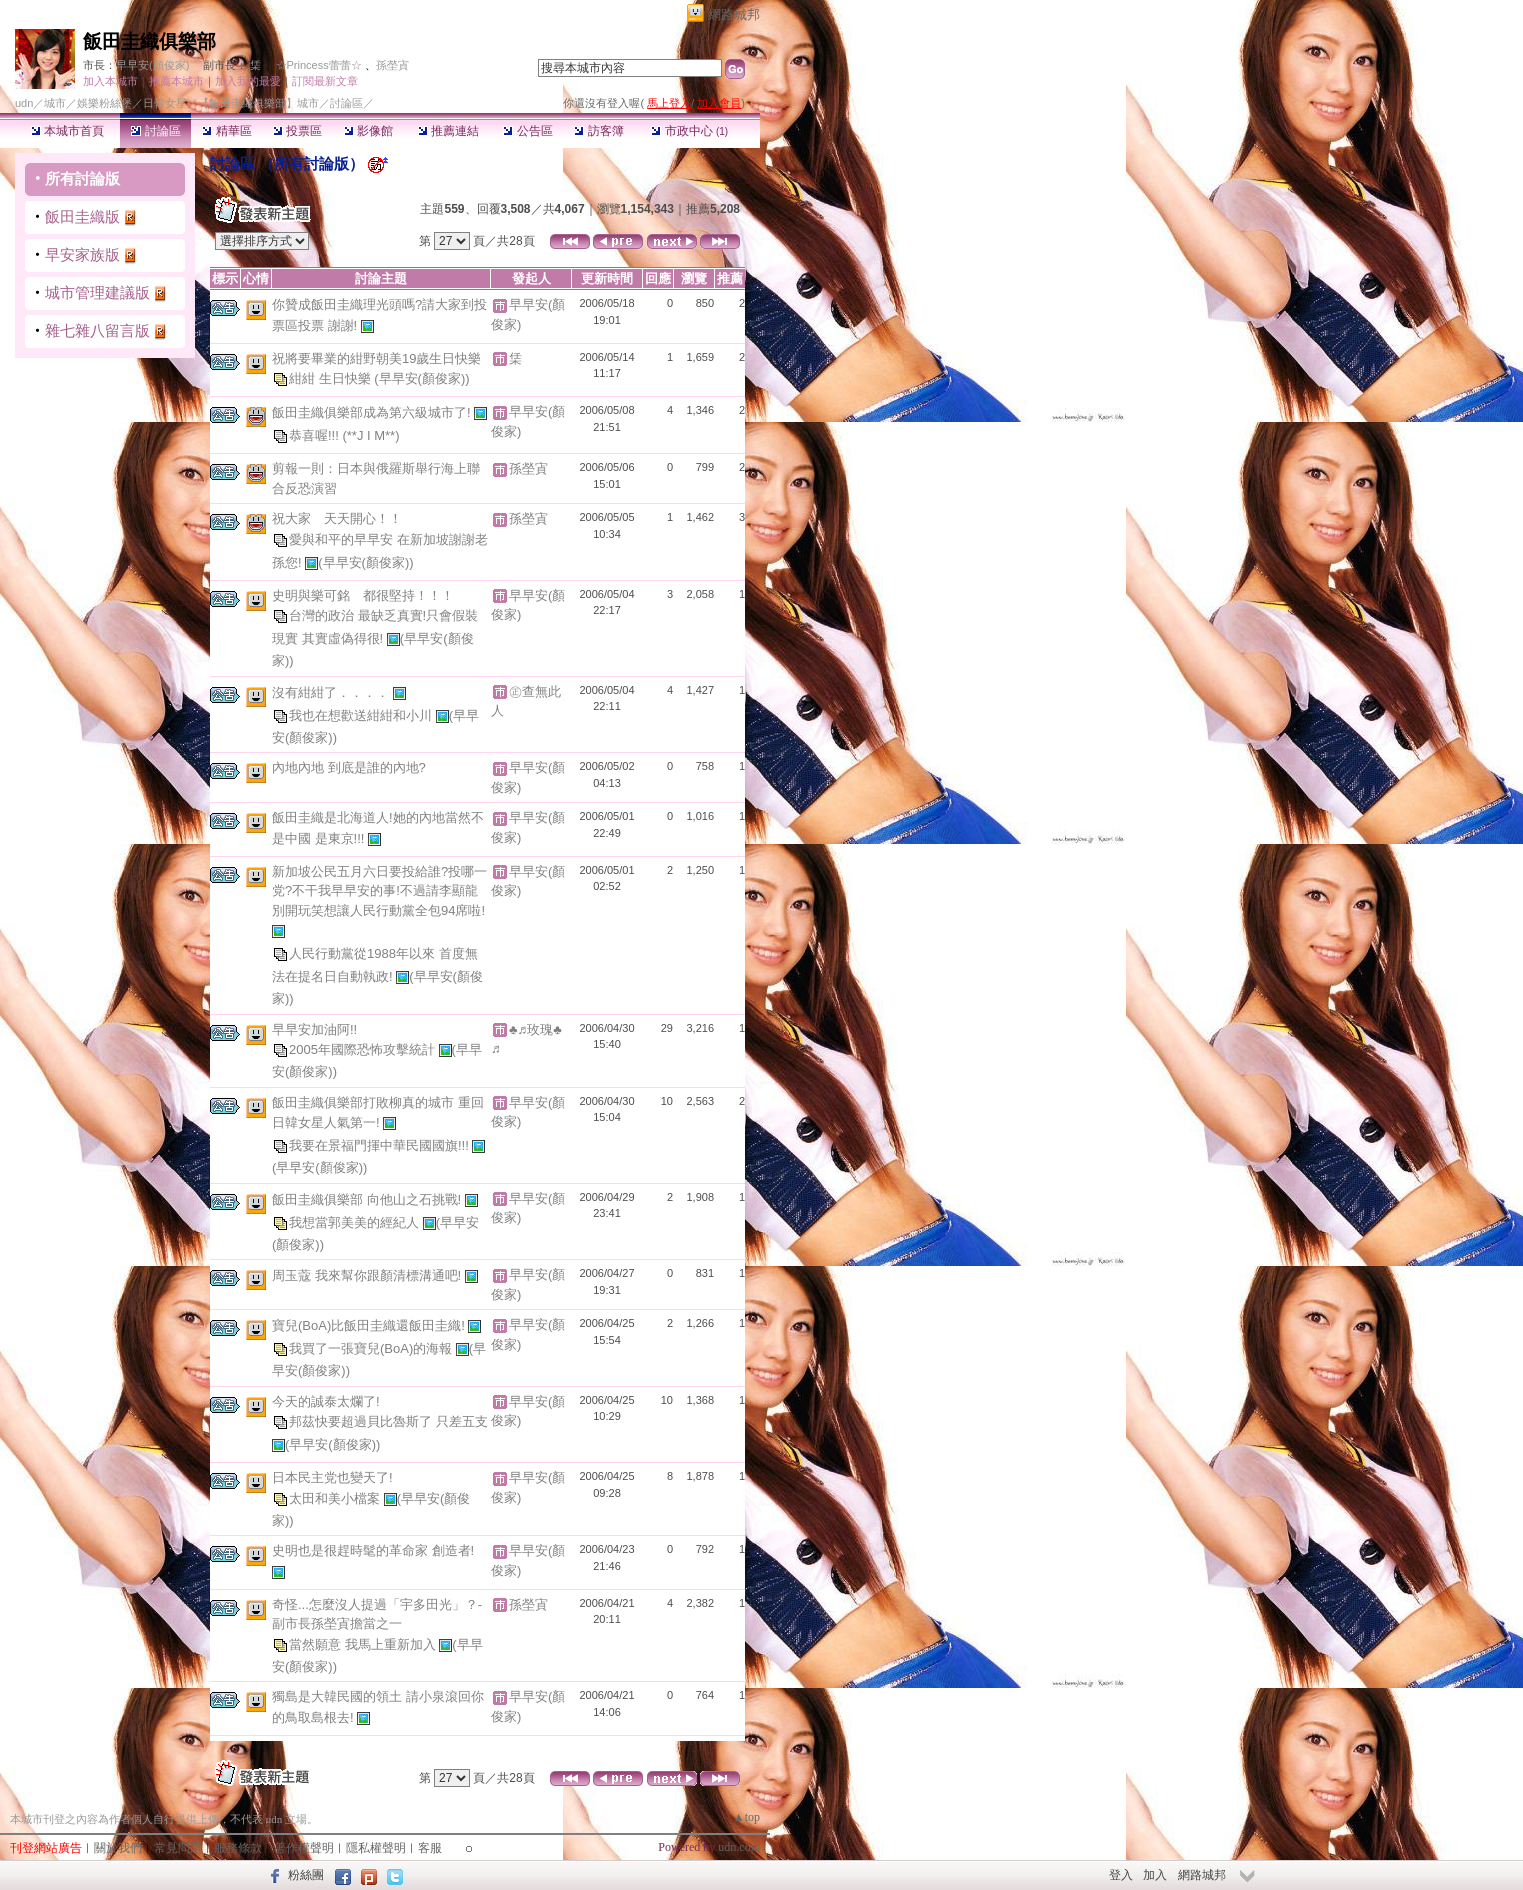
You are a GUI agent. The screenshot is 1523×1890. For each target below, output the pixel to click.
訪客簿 (598, 131)
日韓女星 (165, 103)
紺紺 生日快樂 (331, 378)
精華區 (226, 131)
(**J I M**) (370, 435)
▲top (746, 1817)
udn (24, 103)
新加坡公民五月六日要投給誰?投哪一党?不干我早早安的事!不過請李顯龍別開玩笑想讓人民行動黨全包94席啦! (379, 891)
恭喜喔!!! (315, 435)
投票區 (297, 131)
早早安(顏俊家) (152, 65)
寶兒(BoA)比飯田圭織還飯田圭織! (370, 1325)
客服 (430, 1848)
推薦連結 (448, 131)
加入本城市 (110, 81)
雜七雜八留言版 (97, 330)
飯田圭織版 (82, 216)
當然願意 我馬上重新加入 (364, 1644)
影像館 (368, 131)
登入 (1121, 1875)
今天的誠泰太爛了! (326, 1401)
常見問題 (178, 1848)
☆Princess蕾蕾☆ (319, 65)
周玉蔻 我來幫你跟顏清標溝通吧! (368, 1275)
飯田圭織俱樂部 (149, 41)
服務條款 (238, 1848)
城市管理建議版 (97, 292)
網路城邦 (734, 14)
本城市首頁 (67, 131)
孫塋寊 (392, 65)
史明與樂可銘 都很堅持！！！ (363, 595)
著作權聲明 (304, 1848)
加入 (1155, 1875)
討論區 (155, 131)
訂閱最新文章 (325, 81)
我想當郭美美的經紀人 (356, 1222)
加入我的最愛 (248, 81)
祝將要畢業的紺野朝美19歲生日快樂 (376, 358)
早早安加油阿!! (314, 1029)
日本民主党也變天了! (332, 1477)
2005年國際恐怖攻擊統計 (364, 1049)
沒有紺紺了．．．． (332, 691)
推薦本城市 (176, 81)
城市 (55, 103)
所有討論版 (82, 178)
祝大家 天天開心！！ (337, 518)
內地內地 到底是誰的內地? (349, 767)
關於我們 (118, 1848)
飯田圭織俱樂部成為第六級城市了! (373, 412)
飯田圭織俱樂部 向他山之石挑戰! (368, 1199)
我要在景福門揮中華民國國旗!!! (380, 1145)
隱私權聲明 (376, 1848)
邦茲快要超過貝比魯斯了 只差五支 (388, 1421)
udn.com (739, 1847)
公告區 (527, 131)
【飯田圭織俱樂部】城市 (258, 103)
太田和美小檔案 (336, 1498)
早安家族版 (82, 254)
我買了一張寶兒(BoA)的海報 (372, 1348)
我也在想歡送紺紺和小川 (362, 714)
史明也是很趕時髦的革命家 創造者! (373, 1550)
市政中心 (689, 131)
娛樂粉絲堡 (104, 103)
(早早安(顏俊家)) (421, 378)
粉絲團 (306, 1875)
